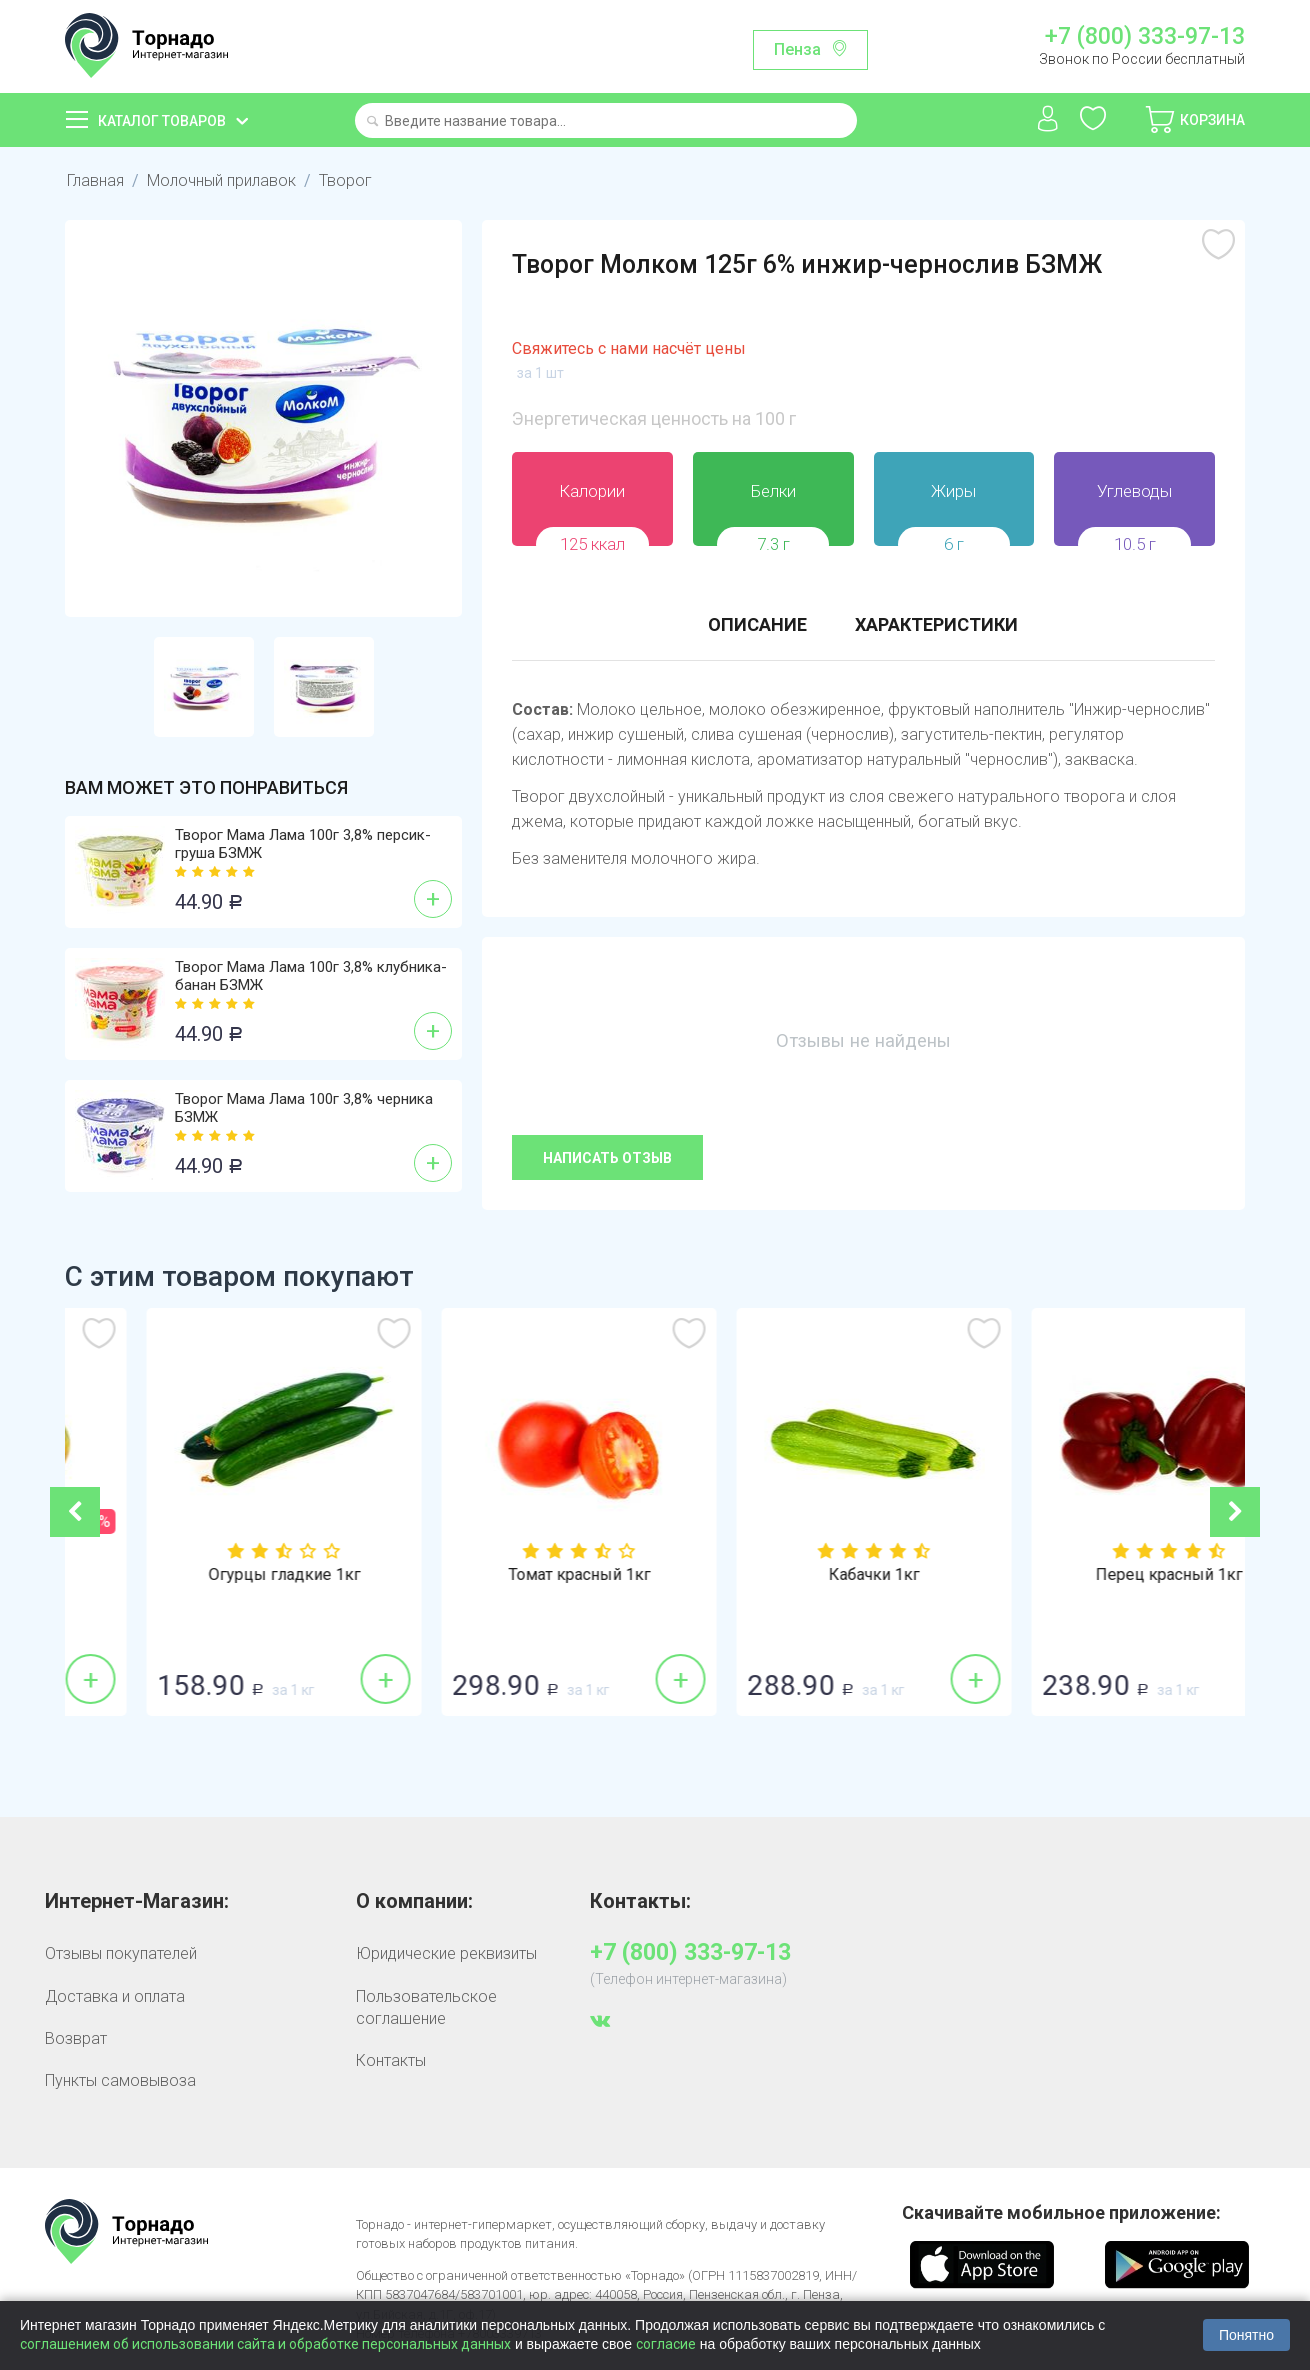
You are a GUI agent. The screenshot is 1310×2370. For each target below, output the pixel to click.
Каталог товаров (162, 121)
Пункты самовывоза (120, 2080)
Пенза (797, 49)
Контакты (391, 2060)
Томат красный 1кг (803, 1575)
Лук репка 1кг (213, 1575)
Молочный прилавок (221, 180)
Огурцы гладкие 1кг (508, 1575)
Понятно (1246, 2335)
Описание (757, 624)
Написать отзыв (607, 1158)
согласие (666, 2344)
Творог (345, 180)
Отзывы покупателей (121, 1953)
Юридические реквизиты (446, 1953)
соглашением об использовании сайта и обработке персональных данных (265, 2344)
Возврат (76, 2038)
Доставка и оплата (115, 1996)
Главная (95, 180)
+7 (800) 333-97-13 (1145, 37)
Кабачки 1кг (1097, 1575)
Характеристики (936, 624)
